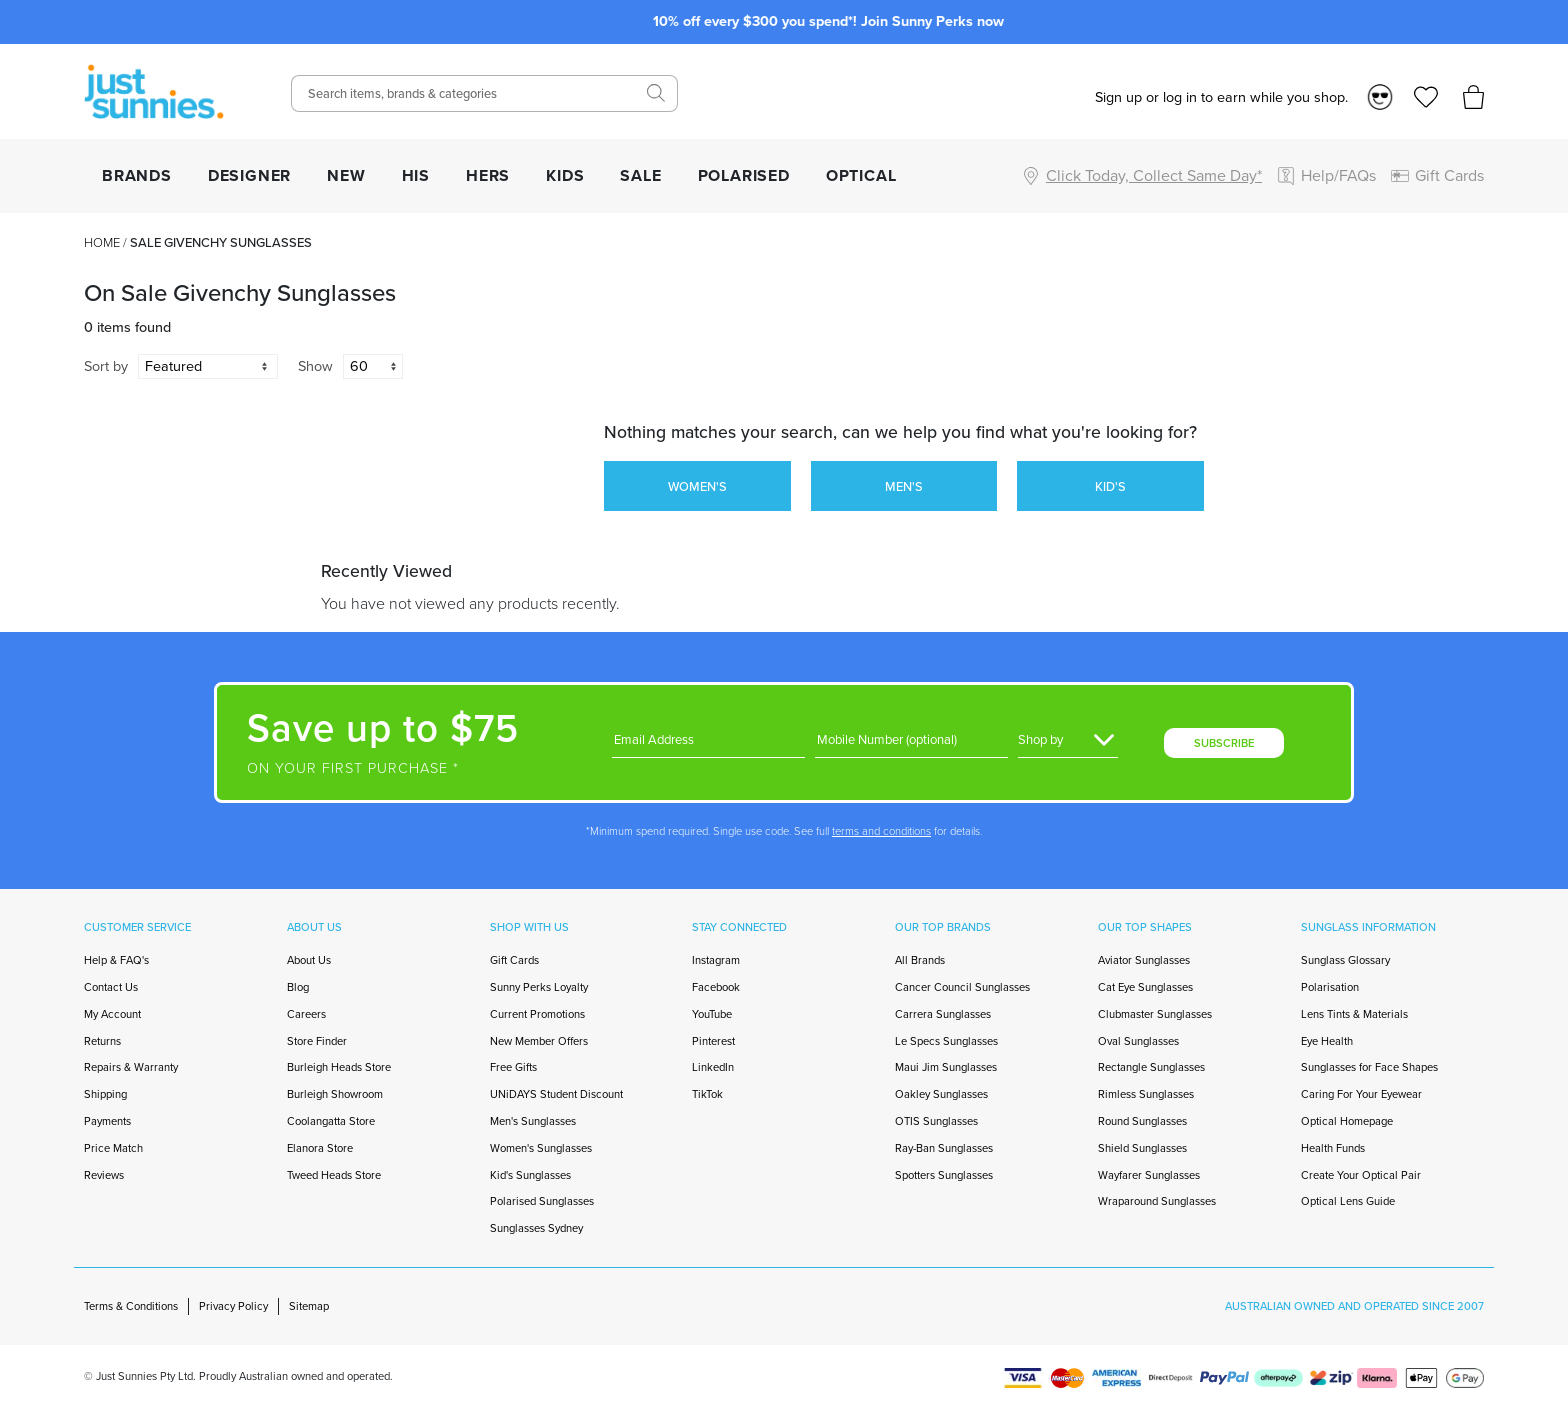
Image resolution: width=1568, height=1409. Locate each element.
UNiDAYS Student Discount (556, 1094)
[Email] (708, 740)
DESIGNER (249, 175)
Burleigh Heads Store (339, 1067)
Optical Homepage (1347, 1121)
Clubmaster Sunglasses (1155, 1014)
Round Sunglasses (1142, 1121)
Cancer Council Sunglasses (962, 987)
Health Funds (1333, 1148)
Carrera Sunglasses (943, 1014)
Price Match (113, 1148)
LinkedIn (713, 1067)
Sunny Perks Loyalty (539, 987)
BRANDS (137, 175)
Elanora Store (320, 1148)
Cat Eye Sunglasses (1145, 987)
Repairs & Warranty (131, 1067)
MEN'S (904, 486)
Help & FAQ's (116, 960)
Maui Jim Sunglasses (946, 1067)
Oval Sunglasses (1138, 1041)
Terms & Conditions (131, 1306)
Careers (306, 1014)
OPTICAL (861, 175)
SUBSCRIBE (1224, 743)
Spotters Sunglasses (944, 1175)
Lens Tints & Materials (1354, 1014)
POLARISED (744, 175)
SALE (640, 175)
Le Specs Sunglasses (946, 1041)
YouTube (712, 1014)
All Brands (920, 960)
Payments (107, 1121)
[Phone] (911, 740)
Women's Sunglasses (541, 1148)
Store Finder (317, 1041)
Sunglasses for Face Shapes (1369, 1067)
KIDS (565, 175)
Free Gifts (513, 1067)
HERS (488, 175)
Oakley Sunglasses (941, 1094)
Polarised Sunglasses (542, 1201)
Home (102, 242)
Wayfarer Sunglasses (1149, 1175)
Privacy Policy (233, 1306)
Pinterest (713, 1041)
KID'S (1110, 486)
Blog (298, 987)
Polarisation (1330, 987)
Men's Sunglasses (533, 1121)
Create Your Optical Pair (1361, 1175)
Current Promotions (537, 1014)
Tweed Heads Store (334, 1175)
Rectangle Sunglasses (1151, 1067)
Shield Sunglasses (1142, 1148)
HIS (416, 175)
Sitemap (309, 1306)
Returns (102, 1041)
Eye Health (1327, 1041)
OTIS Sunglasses (936, 1121)
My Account (112, 1014)
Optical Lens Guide (1348, 1201)
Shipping (105, 1094)
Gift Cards (514, 960)
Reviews (104, 1175)
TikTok (707, 1094)
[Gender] (1068, 740)
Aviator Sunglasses (1144, 960)
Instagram (716, 960)
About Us (309, 960)
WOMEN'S (697, 486)
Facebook (716, 987)
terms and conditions (881, 831)
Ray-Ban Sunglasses (944, 1148)
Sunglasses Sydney (536, 1228)
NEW (346, 175)
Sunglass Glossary (1345, 960)
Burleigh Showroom (335, 1094)
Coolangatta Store (331, 1121)
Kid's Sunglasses (530, 1175)
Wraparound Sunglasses (1157, 1201)
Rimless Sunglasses (1146, 1094)
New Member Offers (539, 1041)
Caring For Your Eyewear (1361, 1094)
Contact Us (111, 987)
